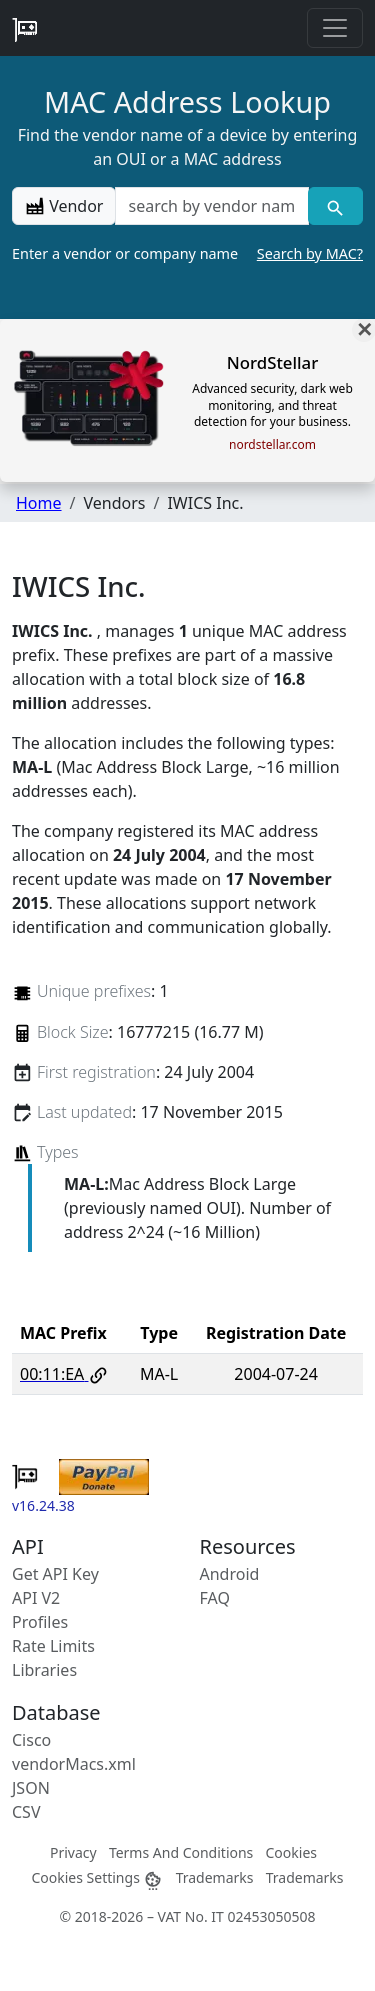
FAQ (215, 1598)
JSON (31, 1788)
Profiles (40, 1622)
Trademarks (215, 1877)
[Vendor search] (335, 206)
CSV (26, 1812)
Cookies (291, 1852)
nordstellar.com (272, 445)
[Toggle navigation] (335, 28)
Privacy (73, 1852)
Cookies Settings (97, 1877)
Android (230, 1574)
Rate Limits (53, 1646)
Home (39, 503)
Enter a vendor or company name (187, 254)
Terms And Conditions (181, 1852)
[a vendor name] (211, 206)
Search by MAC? (310, 253)
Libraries (44, 1670)
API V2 (36, 1598)
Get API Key (55, 1574)
